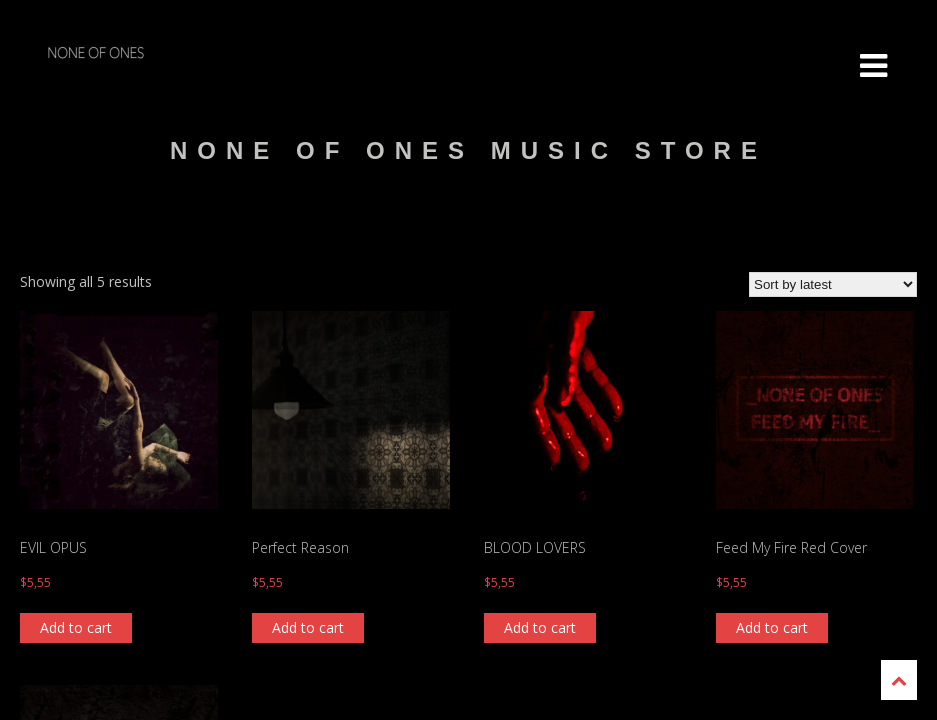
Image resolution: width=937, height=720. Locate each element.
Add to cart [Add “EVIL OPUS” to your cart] (76, 627)
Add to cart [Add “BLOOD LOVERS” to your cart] (540, 627)
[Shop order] (833, 284)
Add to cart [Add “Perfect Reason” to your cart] (308, 627)
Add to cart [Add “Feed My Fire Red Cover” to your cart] (772, 627)
